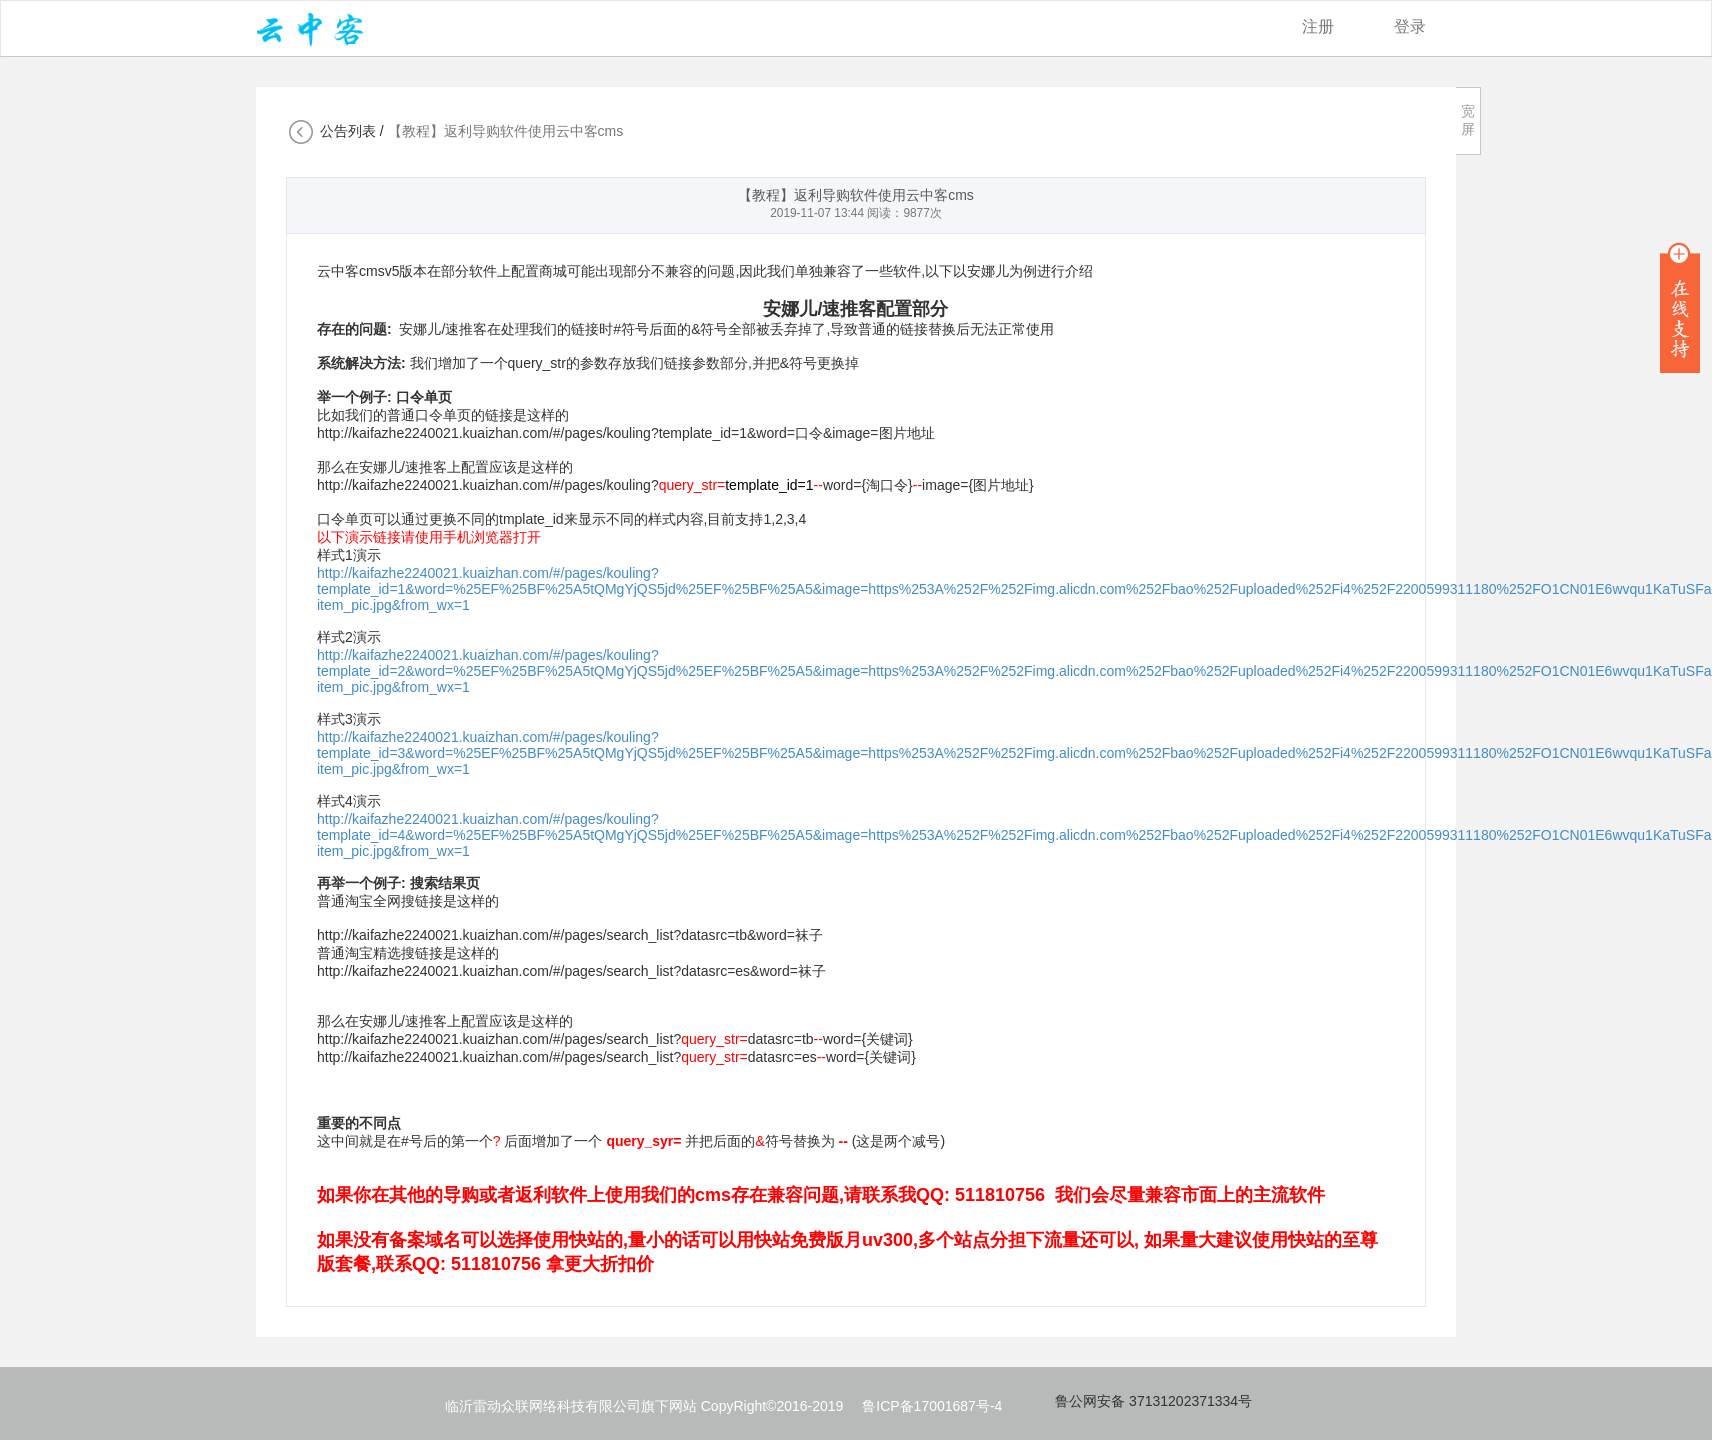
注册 (1318, 26)
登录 (1410, 26)
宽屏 (1468, 120)
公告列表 (348, 131)
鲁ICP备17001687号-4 (932, 1406)
